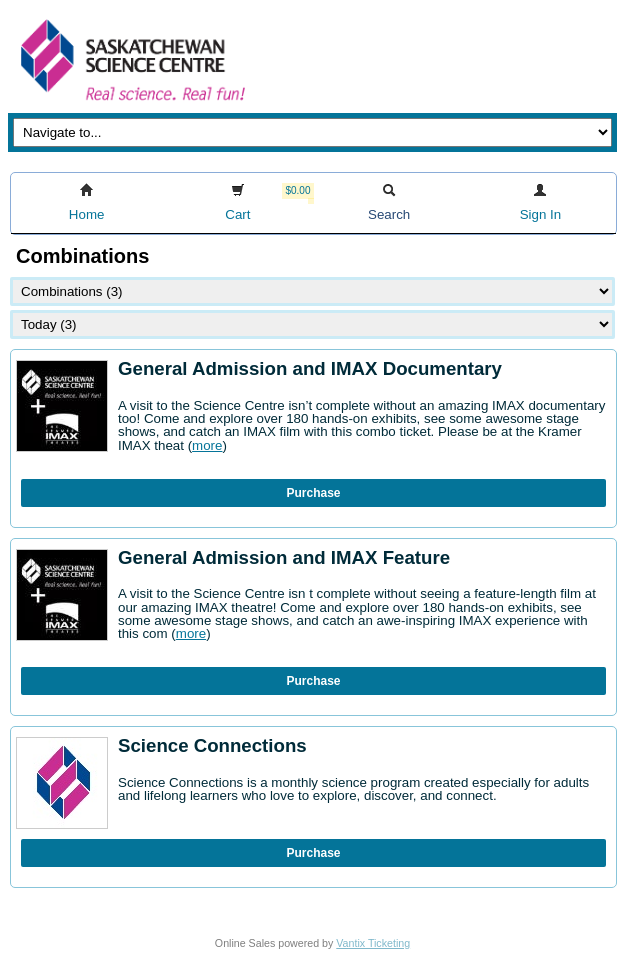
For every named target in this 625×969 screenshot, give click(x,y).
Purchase (313, 493)
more (207, 445)
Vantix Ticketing (373, 943)
